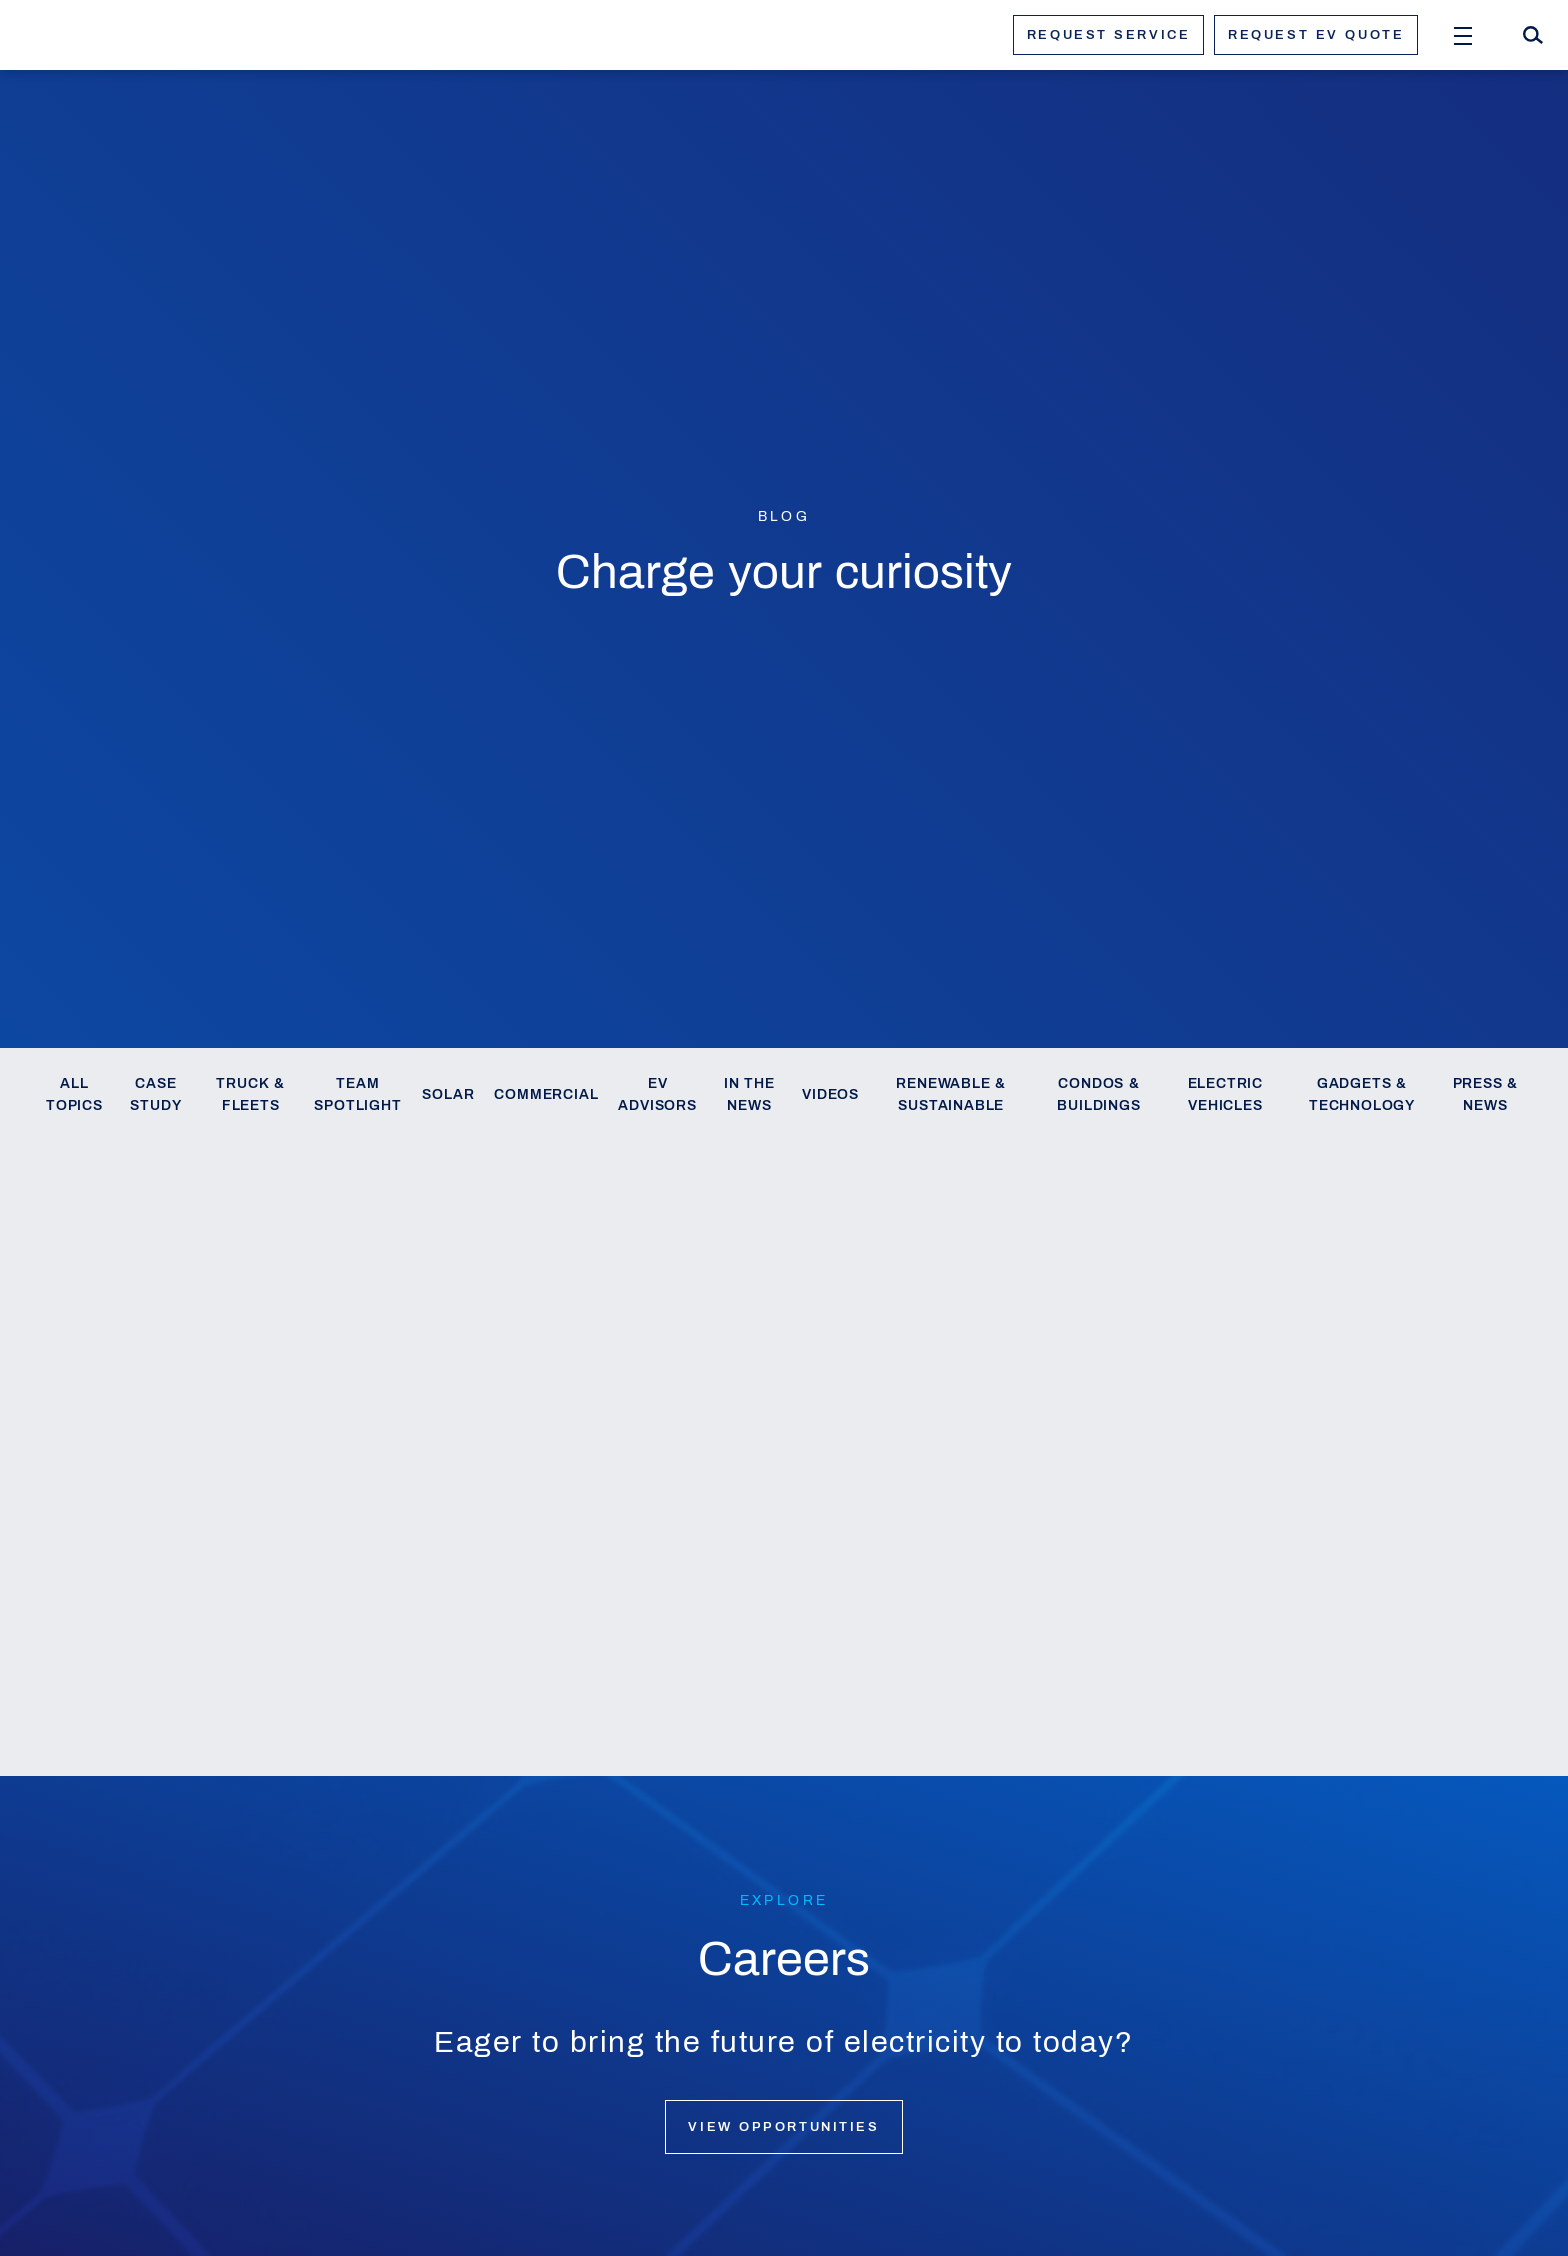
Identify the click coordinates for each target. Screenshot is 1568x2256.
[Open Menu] (1463, 35)
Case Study (155, 1094)
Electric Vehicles (1225, 1094)
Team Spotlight (357, 1094)
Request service (1108, 35)
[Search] (1533, 35)
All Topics (74, 1094)
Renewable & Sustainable (951, 1094)
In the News (749, 1094)
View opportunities (783, 2127)
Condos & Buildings (1098, 1094)
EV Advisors (657, 1094)
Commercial (546, 1094)
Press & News (1486, 1094)
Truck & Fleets (250, 1094)
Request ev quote (1316, 35)
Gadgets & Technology (1362, 1094)
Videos (830, 1094)
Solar (448, 1094)
